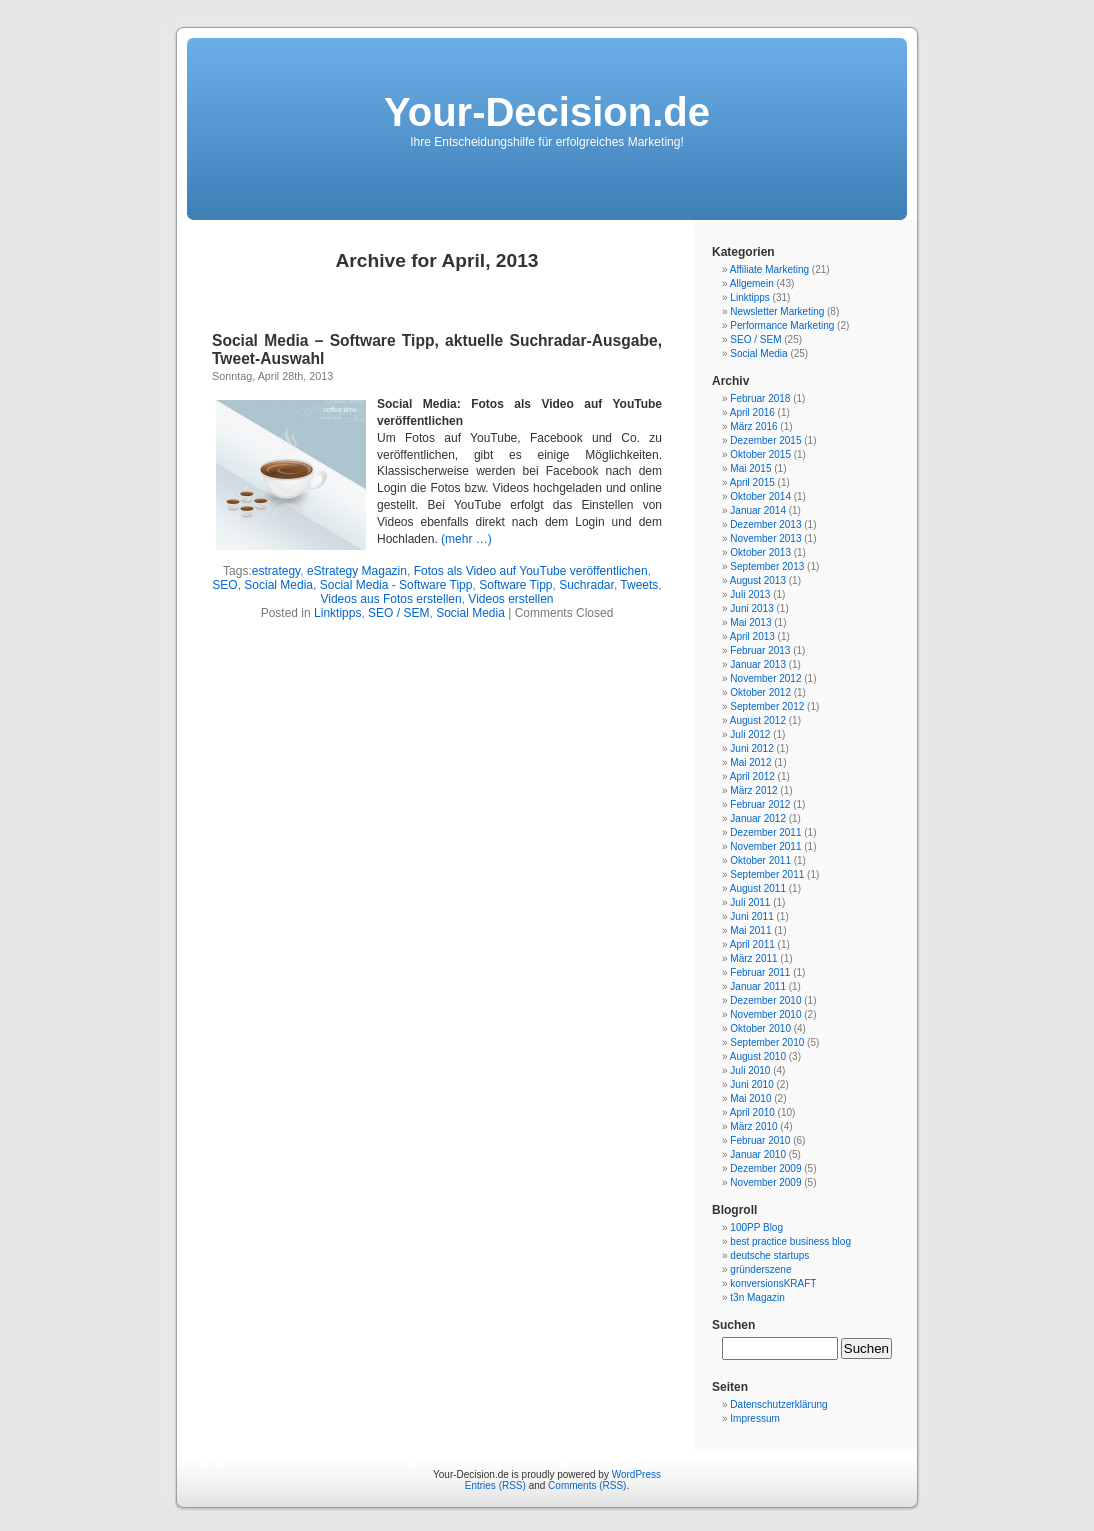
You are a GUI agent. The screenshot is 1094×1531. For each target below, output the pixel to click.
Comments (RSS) (587, 1485)
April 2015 (752, 482)
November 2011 (765, 846)
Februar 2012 (760, 804)
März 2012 (753, 790)
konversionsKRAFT (773, 1283)
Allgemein (752, 283)
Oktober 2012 (760, 692)
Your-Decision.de (547, 112)
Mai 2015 (750, 468)
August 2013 (758, 580)
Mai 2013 (750, 622)
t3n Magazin (757, 1297)
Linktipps (337, 613)
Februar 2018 (760, 398)
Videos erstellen (510, 599)
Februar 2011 (760, 972)
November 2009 (765, 1182)
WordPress (636, 1474)
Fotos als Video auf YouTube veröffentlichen (531, 571)
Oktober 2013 (760, 552)
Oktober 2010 (760, 1028)
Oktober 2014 (760, 496)
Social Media (278, 585)
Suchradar (586, 585)
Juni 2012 (751, 748)
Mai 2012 (750, 762)
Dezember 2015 (765, 440)
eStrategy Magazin (357, 571)
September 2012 (767, 706)
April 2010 (752, 1112)
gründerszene (760, 1269)
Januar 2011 (758, 986)
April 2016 (752, 412)
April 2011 (752, 944)
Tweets (639, 585)
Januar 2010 (758, 1154)
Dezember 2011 (765, 832)
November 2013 (765, 538)
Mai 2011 (750, 930)
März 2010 (753, 1126)
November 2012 (765, 678)
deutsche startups (769, 1255)
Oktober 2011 (760, 860)
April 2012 (752, 776)
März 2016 (753, 426)
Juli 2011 (750, 902)
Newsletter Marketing (777, 311)
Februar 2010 (760, 1140)
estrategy (276, 571)
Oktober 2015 (760, 454)
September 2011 (767, 874)
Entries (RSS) (495, 1485)
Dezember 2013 (765, 524)
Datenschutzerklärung (778, 1404)
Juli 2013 (750, 594)
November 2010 (765, 1014)
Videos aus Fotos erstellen (390, 599)
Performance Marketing (782, 325)
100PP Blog (756, 1227)
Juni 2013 (751, 608)
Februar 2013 (760, 650)
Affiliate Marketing (769, 269)
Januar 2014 (758, 510)
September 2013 (767, 566)
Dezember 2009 (765, 1168)
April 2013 (752, 636)
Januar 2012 (758, 818)
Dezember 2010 (765, 1000)
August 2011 (758, 888)
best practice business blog (790, 1241)
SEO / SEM (398, 613)
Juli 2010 (750, 1070)
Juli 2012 (750, 734)
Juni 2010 (751, 1084)
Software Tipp (515, 585)
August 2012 (758, 720)
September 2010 (767, 1042)
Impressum (754, 1418)
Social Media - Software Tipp (396, 585)
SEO (224, 585)
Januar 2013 (758, 664)
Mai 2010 (750, 1098)
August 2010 (758, 1056)
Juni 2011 (751, 916)
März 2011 (753, 958)
